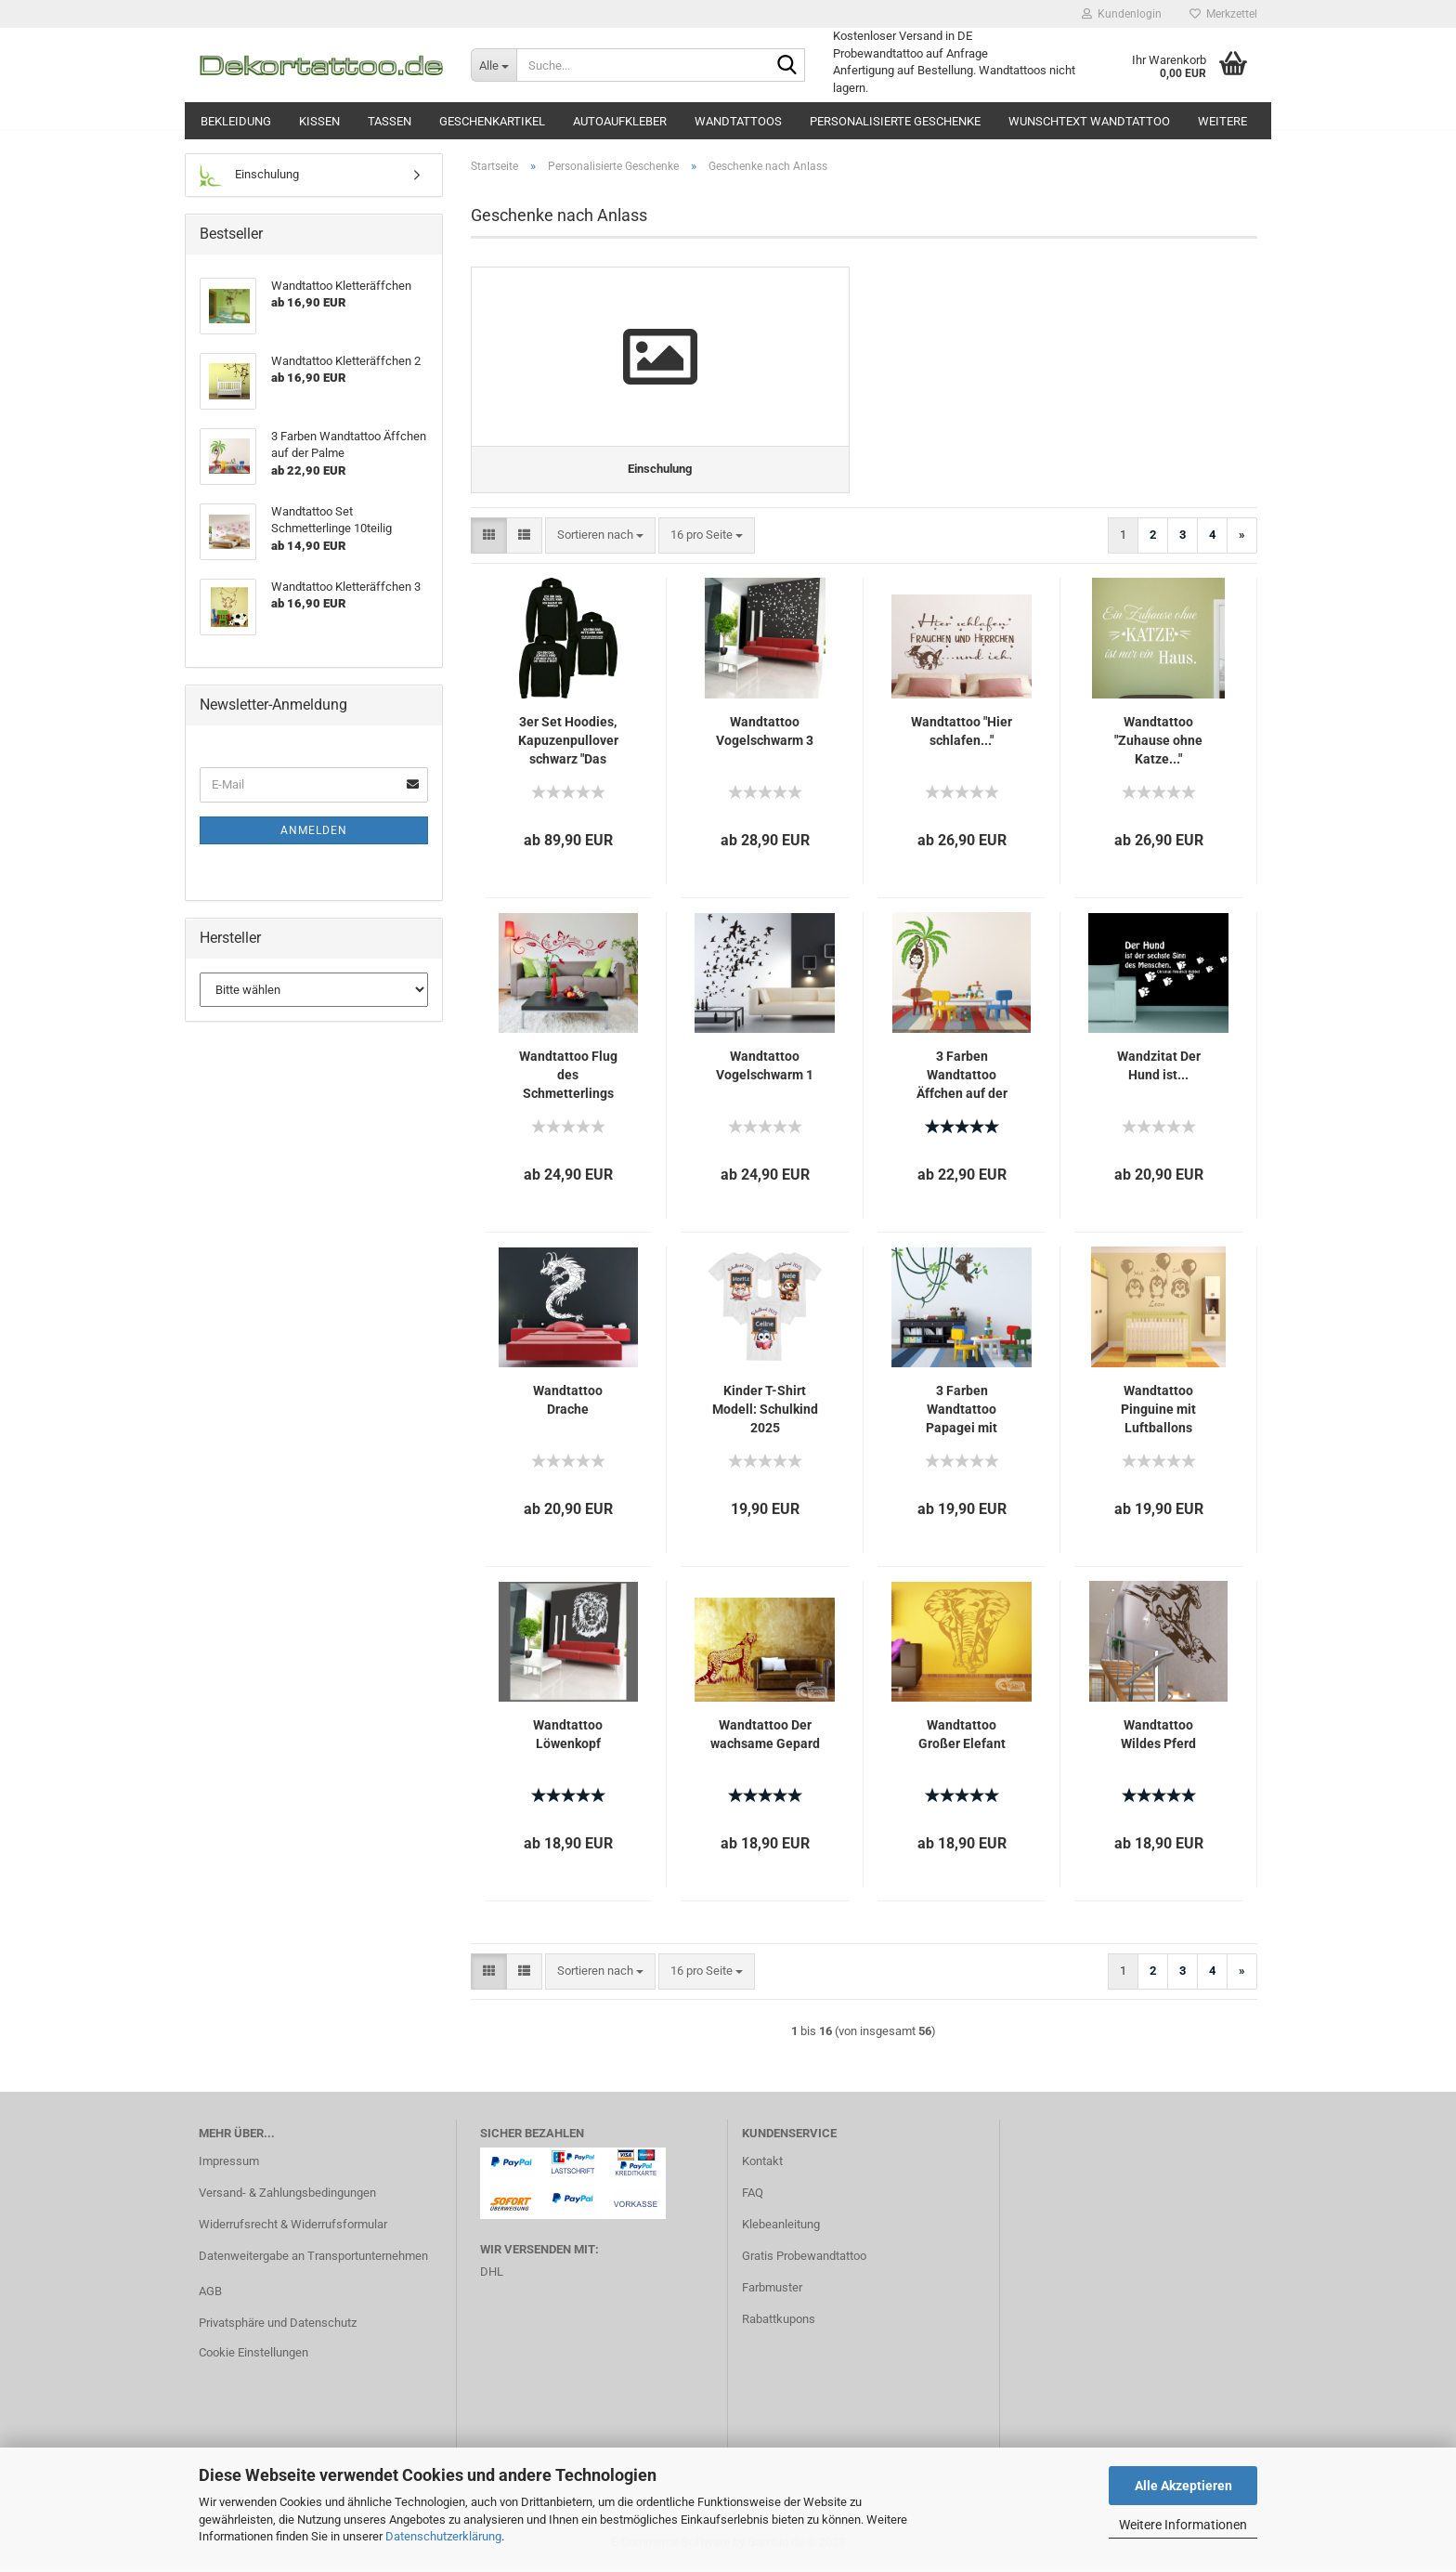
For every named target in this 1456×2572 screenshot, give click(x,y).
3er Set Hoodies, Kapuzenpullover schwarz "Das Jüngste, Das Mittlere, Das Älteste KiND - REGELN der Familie (568, 747)
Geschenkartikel (492, 121)
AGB (210, 2297)
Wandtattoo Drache (568, 1405)
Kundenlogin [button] (1122, 13)
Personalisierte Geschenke (895, 121)
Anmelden (313, 830)
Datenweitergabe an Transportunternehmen (313, 2261)
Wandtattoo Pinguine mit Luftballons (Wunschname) (1158, 1416)
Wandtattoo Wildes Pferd (1158, 1739)
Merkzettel (1223, 13)
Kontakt (762, 2167)
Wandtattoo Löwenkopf (568, 1739)
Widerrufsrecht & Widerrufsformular (293, 2230)
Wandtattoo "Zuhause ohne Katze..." (1158, 746)
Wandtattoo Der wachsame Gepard (765, 1739)
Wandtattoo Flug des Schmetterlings (568, 1080)
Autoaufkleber (620, 121)
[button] (489, 541)
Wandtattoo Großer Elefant (962, 1739)
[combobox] (600, 541)
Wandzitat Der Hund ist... (1159, 1071)
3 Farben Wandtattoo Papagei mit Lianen (961, 1416)
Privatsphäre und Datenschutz (278, 2328)
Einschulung (249, 175)
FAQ (752, 2198)
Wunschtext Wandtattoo (1089, 121)
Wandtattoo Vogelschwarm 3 (764, 736)
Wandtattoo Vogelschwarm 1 (764, 1071)
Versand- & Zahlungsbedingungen (287, 2198)
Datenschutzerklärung (443, 2536)
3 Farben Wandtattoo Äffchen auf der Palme (962, 1081)
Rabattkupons (778, 2324)
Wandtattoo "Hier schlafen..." (961, 736)
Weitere (1222, 121)
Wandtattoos (738, 121)
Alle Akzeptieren (1183, 2485)
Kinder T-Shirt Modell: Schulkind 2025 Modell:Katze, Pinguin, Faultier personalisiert (765, 1416)
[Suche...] (493, 65)
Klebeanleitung (781, 2230)
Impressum (229, 2167)
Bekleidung (236, 121)
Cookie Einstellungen (253, 2358)
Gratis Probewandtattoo (804, 2261)
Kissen (319, 121)
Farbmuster (772, 2293)
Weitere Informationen (1183, 2524)
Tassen (389, 121)
